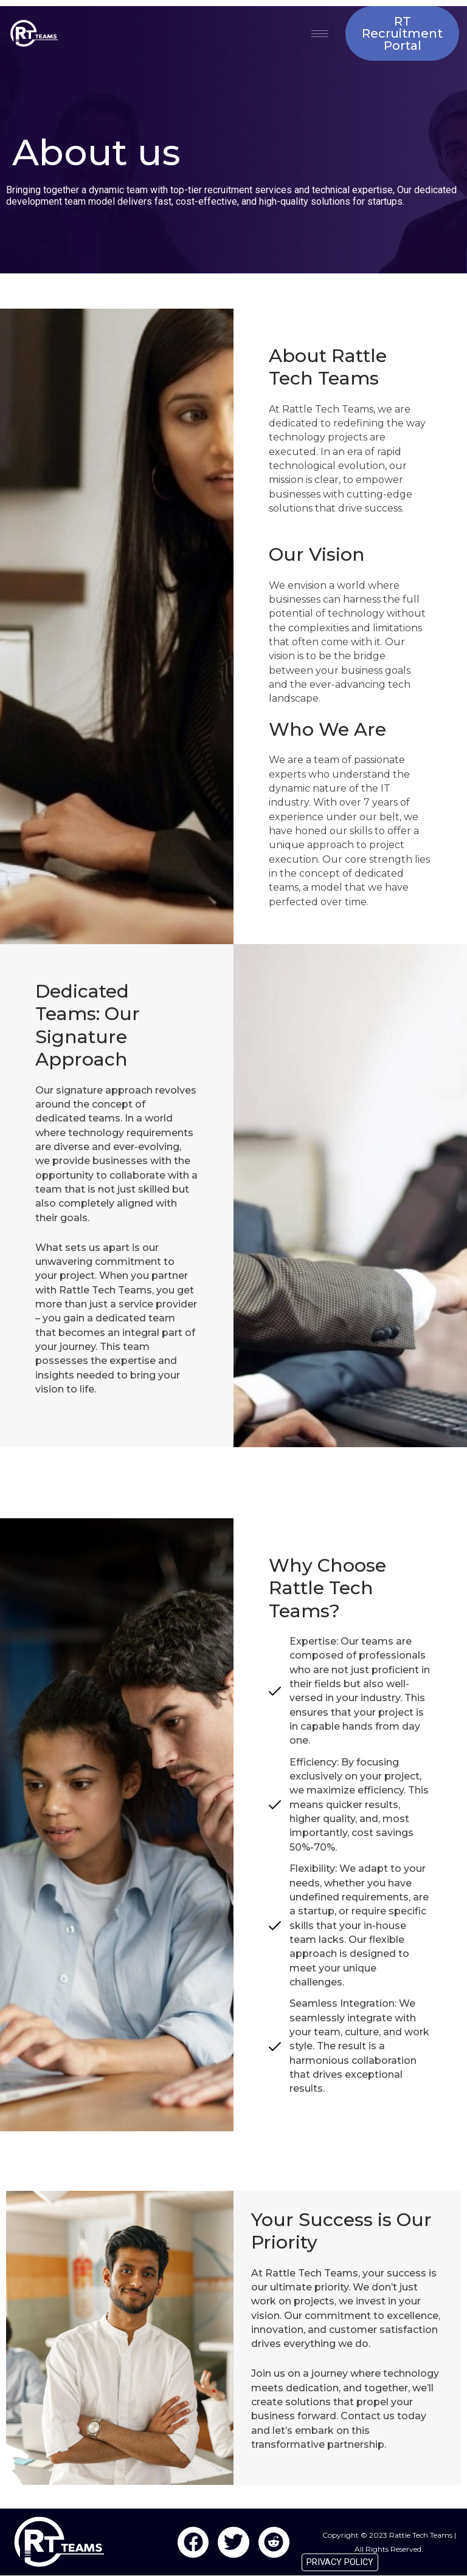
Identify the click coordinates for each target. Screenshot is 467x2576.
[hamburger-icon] (319, 34)
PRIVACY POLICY (339, 2562)
